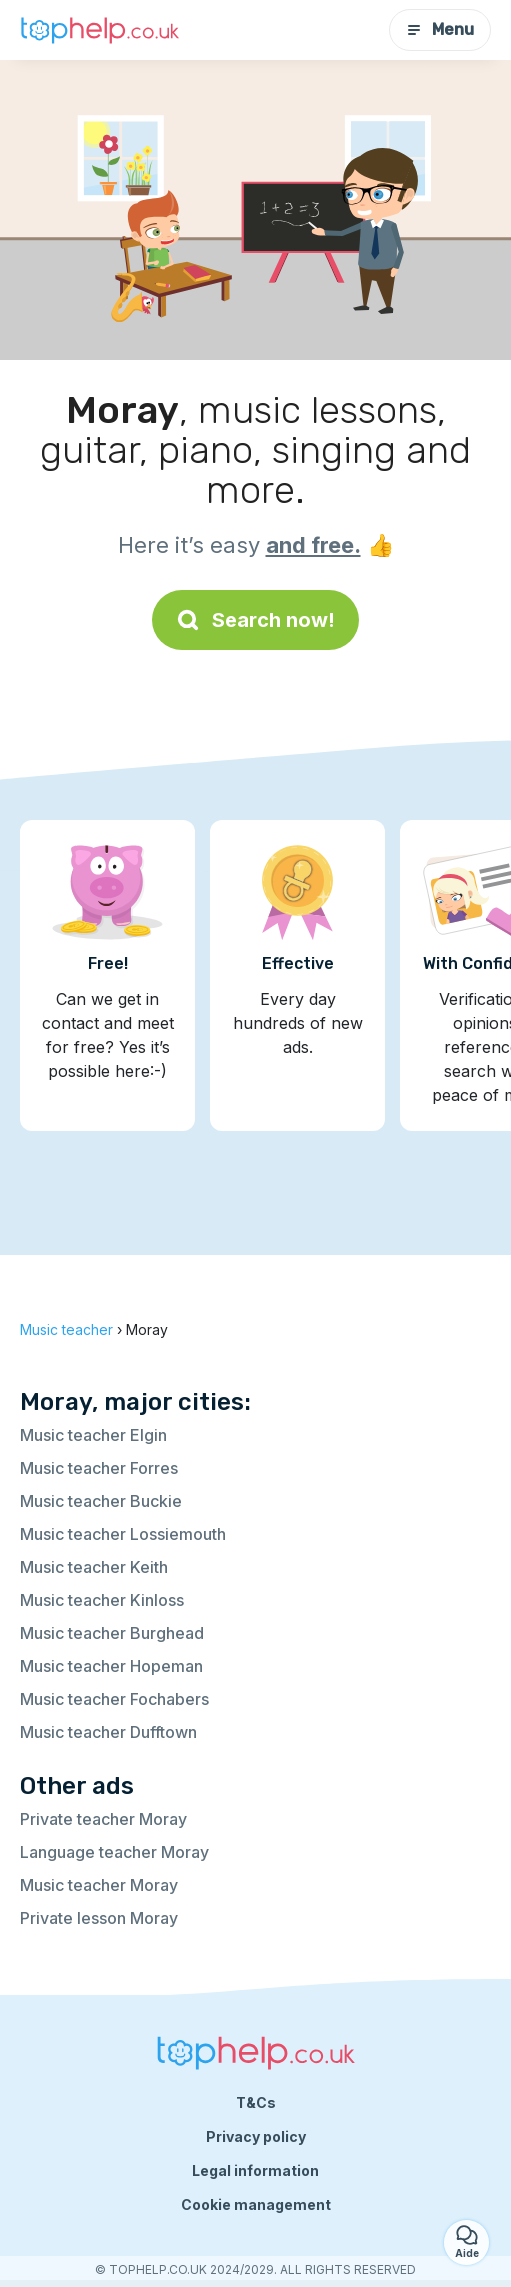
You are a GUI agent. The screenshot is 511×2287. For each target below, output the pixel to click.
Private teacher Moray (103, 1819)
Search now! (255, 620)
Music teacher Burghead (112, 1633)
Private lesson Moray (99, 1918)
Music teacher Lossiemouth (123, 1534)
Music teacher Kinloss (102, 1600)
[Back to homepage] (100, 30)
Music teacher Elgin (93, 1435)
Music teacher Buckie (101, 1501)
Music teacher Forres (99, 1468)
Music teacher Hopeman (111, 1666)
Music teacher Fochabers (114, 1699)
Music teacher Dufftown (108, 1732)
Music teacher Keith (94, 1567)
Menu (440, 29)
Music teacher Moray (99, 1885)
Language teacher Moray (114, 1852)
